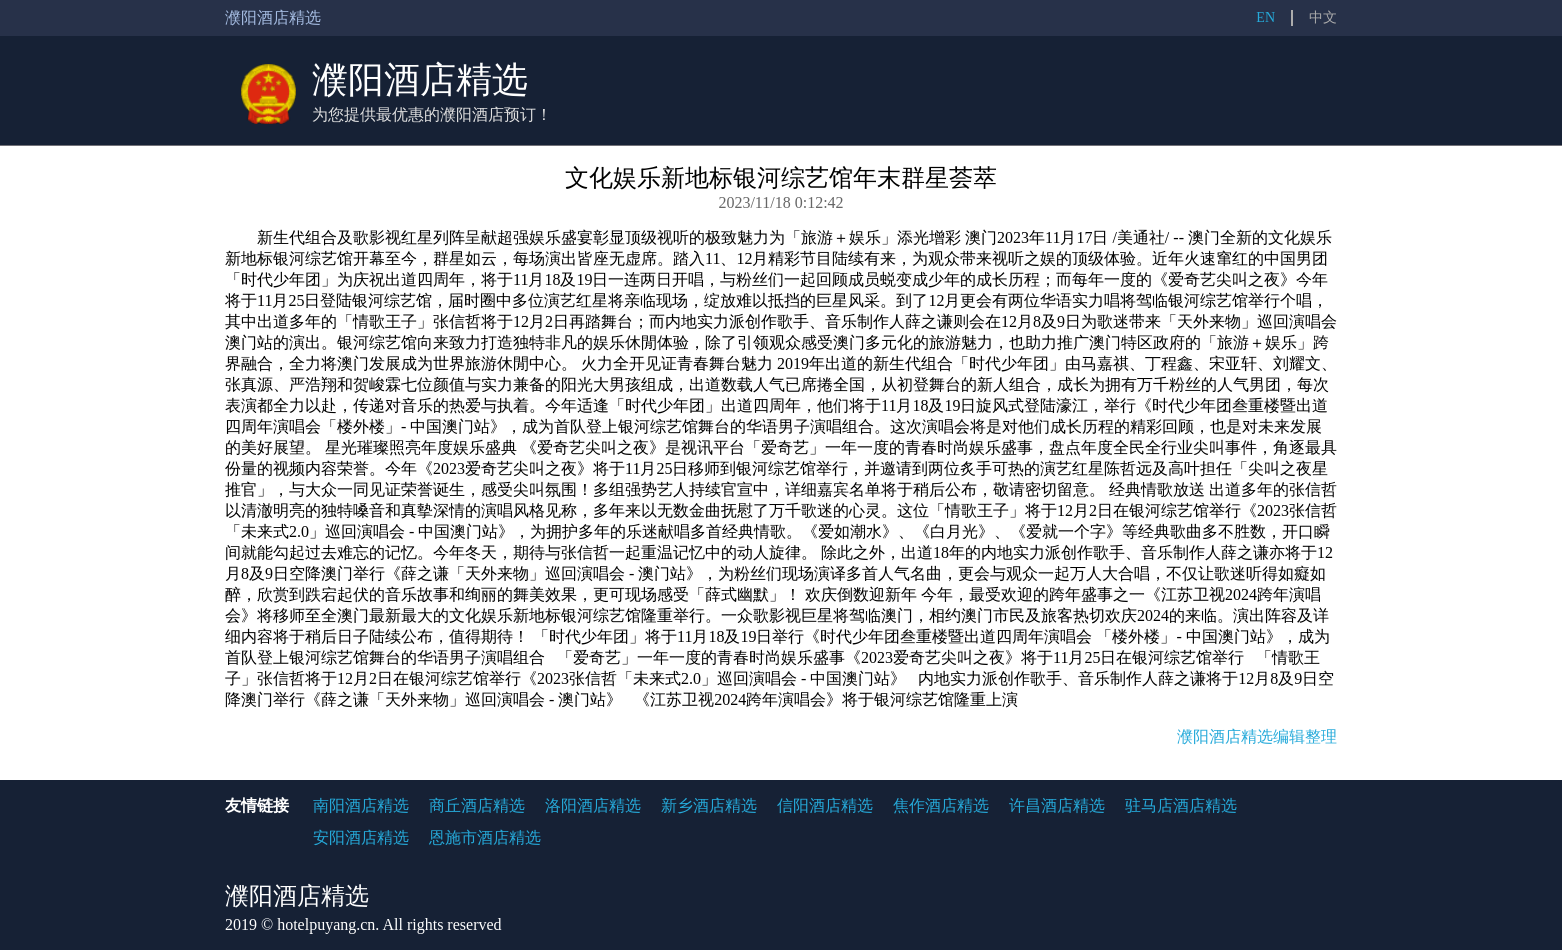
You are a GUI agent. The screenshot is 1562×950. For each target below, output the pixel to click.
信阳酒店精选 (825, 805)
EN (1265, 17)
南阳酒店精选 (361, 805)
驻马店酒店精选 (1181, 805)
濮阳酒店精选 (420, 80)
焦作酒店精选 (941, 805)
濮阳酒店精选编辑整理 (1257, 736)
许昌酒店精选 (1057, 805)
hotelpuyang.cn (326, 924)
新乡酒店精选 (709, 805)
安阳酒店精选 (361, 837)
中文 (1323, 17)
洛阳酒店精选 (593, 805)
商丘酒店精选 (477, 805)
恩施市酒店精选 (485, 837)
